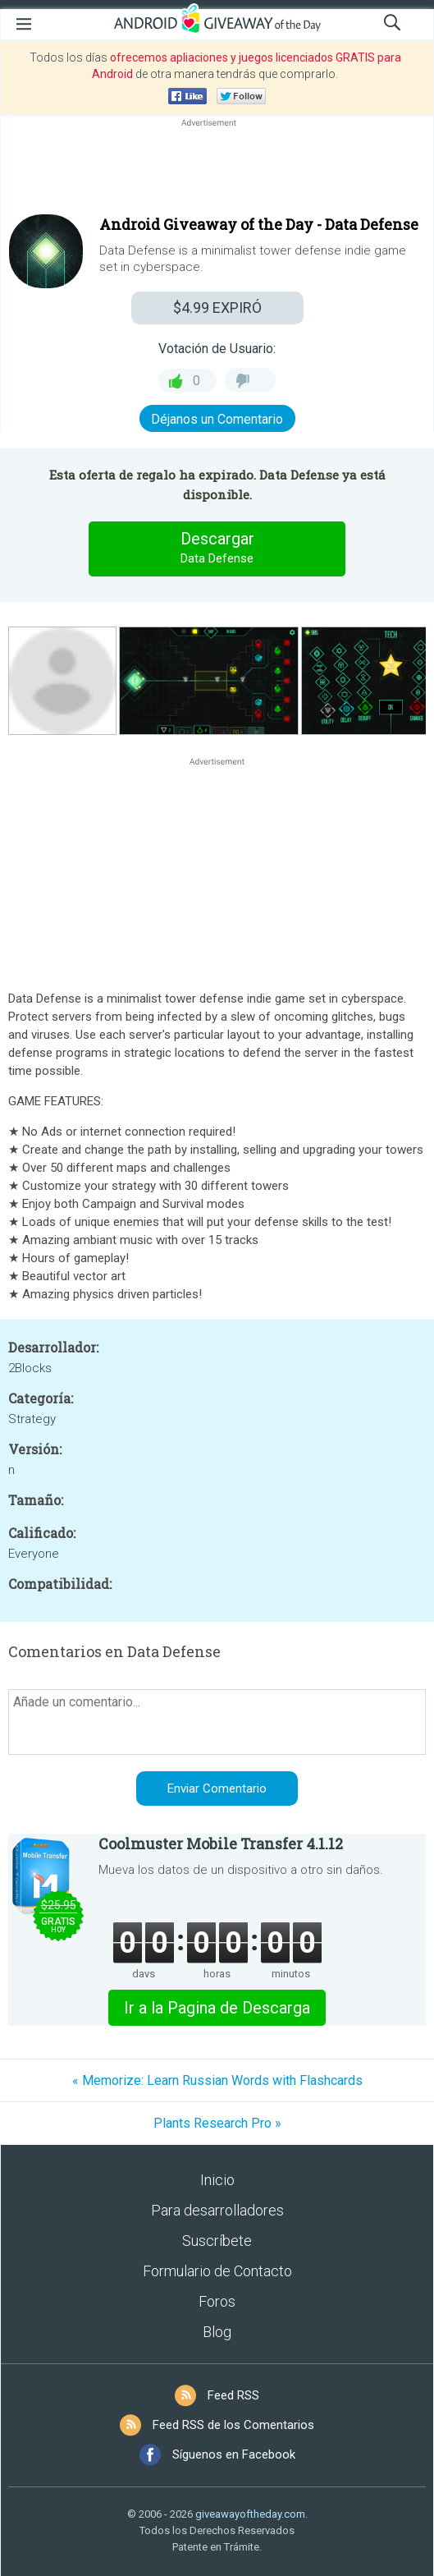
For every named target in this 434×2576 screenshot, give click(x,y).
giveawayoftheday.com (250, 2514)
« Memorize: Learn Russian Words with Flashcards (217, 2080)
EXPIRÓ (217, 307)
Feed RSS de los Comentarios (233, 2425)
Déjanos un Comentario (217, 419)
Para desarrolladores (217, 2210)
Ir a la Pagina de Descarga (217, 2008)
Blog (217, 2331)
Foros (217, 2301)
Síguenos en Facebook (233, 2454)
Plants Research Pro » (217, 2123)
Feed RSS (233, 2395)
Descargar (217, 548)
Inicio (217, 2179)
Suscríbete (217, 2240)
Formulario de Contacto (217, 2271)
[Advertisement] (217, 170)
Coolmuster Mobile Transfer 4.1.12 (220, 1843)
